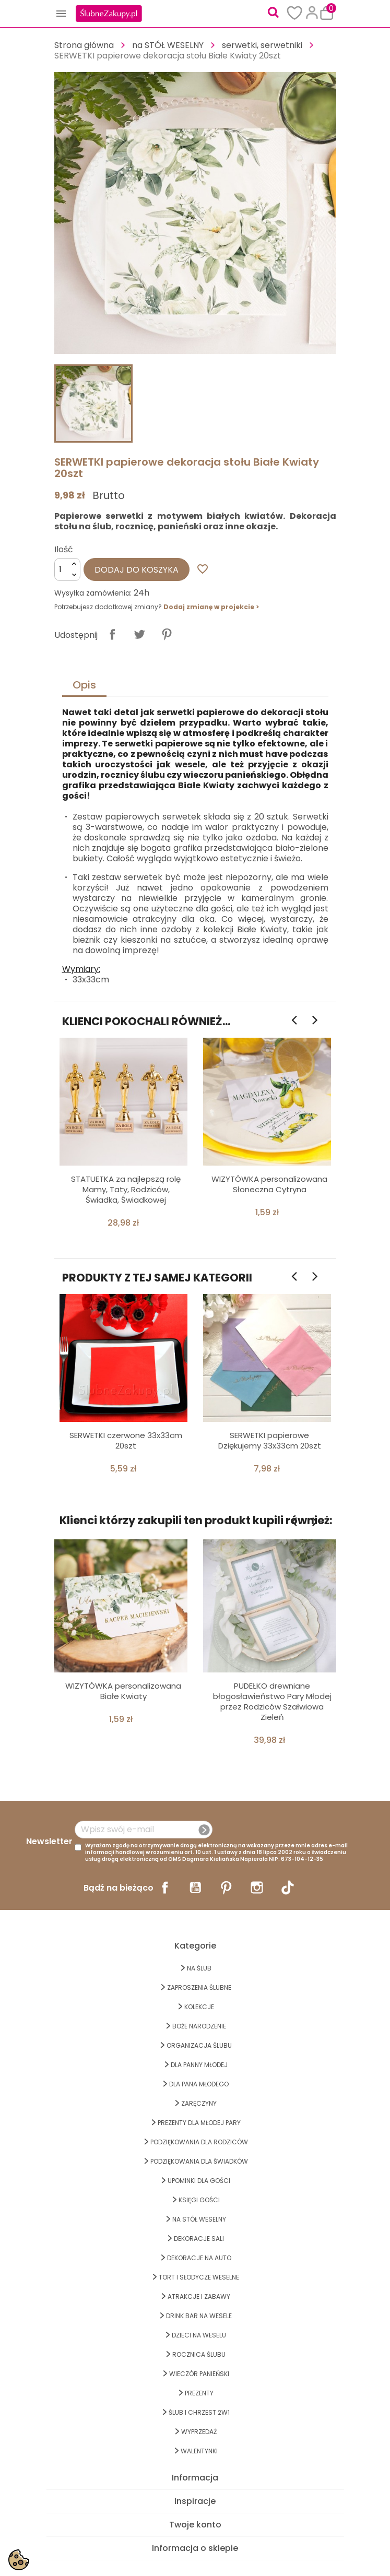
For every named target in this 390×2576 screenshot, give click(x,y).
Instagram (257, 1887)
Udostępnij (112, 634)
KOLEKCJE (199, 2006)
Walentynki (199, 2451)
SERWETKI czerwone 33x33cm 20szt (125, 1440)
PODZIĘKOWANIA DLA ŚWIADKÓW (199, 2161)
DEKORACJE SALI (199, 2238)
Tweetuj (139, 634)
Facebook (165, 1887)
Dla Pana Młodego (199, 2084)
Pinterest (166, 634)
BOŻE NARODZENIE (199, 2026)
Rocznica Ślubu (199, 2354)
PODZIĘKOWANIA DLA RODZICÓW (199, 2142)
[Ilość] (67, 569)
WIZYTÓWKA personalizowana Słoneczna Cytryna (269, 1184)
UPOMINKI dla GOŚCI (199, 2180)
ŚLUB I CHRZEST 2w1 (199, 2412)
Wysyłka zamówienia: (93, 593)
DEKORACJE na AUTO (199, 2257)
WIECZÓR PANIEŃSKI (199, 2373)
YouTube (195, 1887)
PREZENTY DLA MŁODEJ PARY (199, 2122)
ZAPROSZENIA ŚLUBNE (199, 1987)
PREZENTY (199, 2393)
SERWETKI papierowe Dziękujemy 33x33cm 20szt (269, 1440)
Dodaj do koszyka (136, 570)
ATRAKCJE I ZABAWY (199, 2296)
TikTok (287, 1887)
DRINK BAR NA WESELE (199, 2315)
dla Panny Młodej (199, 2064)
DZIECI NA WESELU (199, 2335)
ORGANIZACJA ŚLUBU (199, 2045)
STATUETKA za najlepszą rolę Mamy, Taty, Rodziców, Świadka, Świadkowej (126, 1189)
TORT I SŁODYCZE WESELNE (199, 2277)
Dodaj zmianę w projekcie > (211, 606)
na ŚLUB (199, 1968)
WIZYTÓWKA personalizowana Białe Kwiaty (123, 1691)
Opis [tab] (84, 685)
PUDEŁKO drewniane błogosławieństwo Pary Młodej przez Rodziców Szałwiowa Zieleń (272, 1701)
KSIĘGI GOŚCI (199, 2199)
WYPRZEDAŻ (199, 2431)
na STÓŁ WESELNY (199, 2219)
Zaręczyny (199, 2103)
